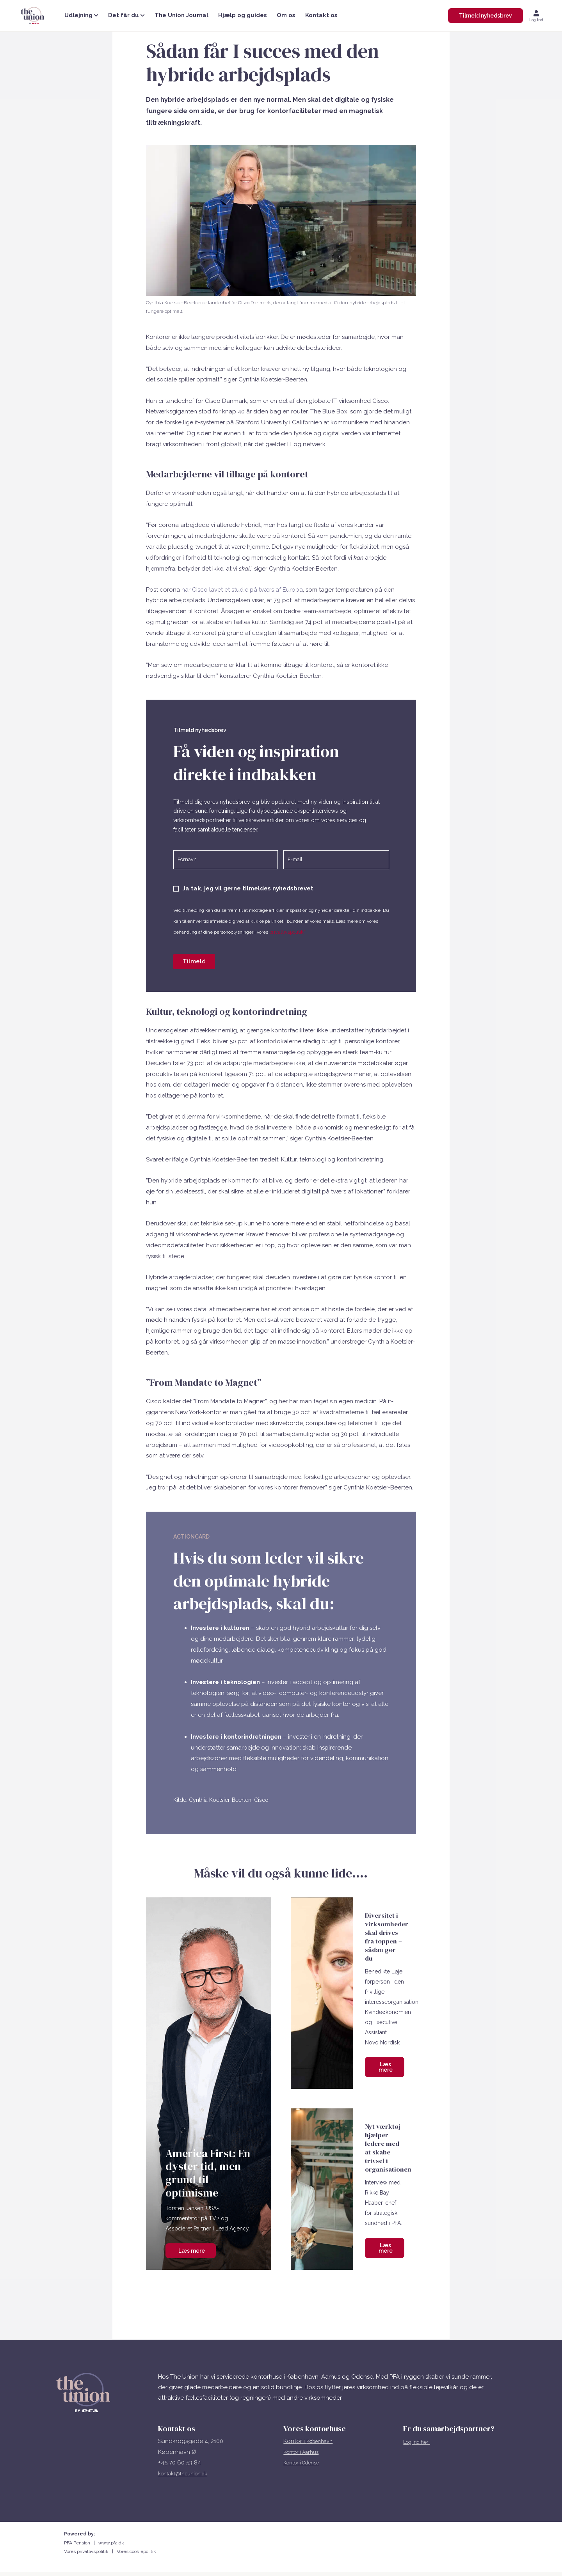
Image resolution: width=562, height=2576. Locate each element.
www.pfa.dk (111, 2539)
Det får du (126, 15)
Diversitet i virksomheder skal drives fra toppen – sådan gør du (388, 1934)
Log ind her (419, 2438)
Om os (286, 15)
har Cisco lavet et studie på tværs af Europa (242, 589)
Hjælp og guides (242, 15)
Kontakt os (321, 15)
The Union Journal (181, 15)
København (322, 2437)
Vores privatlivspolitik (88, 2547)
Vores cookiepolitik (136, 2547)
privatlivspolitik (289, 929)
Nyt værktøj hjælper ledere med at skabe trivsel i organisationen (389, 2144)
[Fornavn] (225, 858)
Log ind (536, 20)
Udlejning (81, 15)
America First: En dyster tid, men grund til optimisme (207, 2169)
